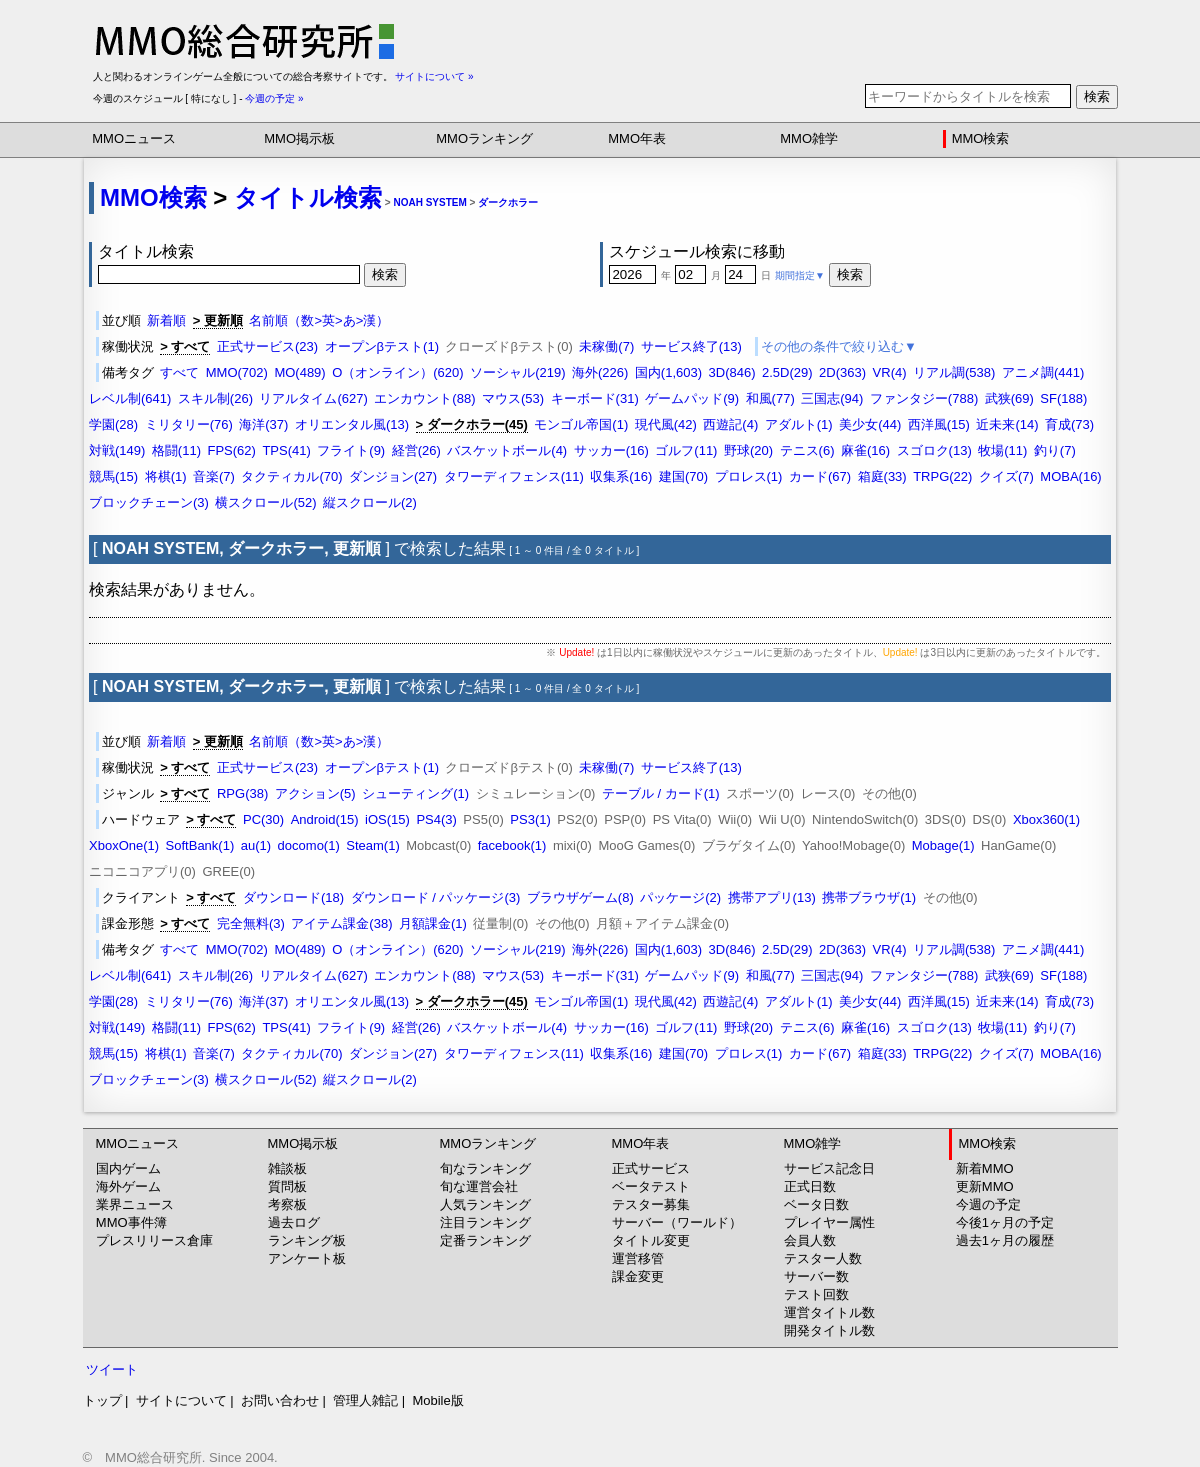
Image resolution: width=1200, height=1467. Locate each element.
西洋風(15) (939, 424)
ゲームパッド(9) (692, 398)
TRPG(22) (942, 476)
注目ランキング (485, 1222)
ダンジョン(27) (393, 476)
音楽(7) (214, 476)
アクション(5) (315, 793)
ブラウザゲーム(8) (580, 897)
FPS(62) (231, 450)
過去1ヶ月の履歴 (1005, 1240)
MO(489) (299, 372)
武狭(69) (1009, 398)
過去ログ (294, 1222)
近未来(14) (1007, 424)
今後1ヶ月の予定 (1005, 1222)
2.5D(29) (787, 372)
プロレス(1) (749, 476)
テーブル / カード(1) (661, 793)
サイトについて (181, 1400)
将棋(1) (166, 476)
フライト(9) (351, 450)
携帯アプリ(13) (772, 897)
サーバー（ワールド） (677, 1222)
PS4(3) (436, 819)
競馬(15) (113, 476)
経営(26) (416, 450)
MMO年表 (637, 138)
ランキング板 (307, 1240)
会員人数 (810, 1240)
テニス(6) (807, 450)
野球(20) (748, 450)
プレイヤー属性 (829, 1222)
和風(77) (770, 398)
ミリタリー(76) (189, 424)
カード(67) (820, 476)
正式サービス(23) (267, 346)
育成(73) (1069, 424)
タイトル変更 (651, 1240)
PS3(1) (530, 819)
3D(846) (732, 372)
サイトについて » (434, 76)
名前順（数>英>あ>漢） (319, 320)
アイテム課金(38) (341, 923)
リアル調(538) (954, 372)
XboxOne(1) (124, 845)
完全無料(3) (251, 923)
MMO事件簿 (131, 1222)
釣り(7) (1055, 450)
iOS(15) (387, 819)
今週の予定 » (274, 98)
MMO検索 (981, 138)
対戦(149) (117, 450)
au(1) (256, 845)
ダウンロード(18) (293, 897)
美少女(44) (870, 424)
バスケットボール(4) (507, 450)
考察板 (287, 1204)
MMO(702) (237, 372)
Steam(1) (372, 845)
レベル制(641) (130, 398)
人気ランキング (485, 1204)
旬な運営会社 (479, 1186)
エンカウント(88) (424, 398)
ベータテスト (651, 1186)
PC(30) (263, 819)
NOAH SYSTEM (429, 202)
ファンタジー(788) (924, 398)
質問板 (287, 1186)
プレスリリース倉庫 (154, 1240)
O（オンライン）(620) (397, 372)
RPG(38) (242, 793)
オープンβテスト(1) (382, 346)
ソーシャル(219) (517, 372)
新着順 (166, 320)
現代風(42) (666, 424)
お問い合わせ (280, 1400)
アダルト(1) (799, 424)
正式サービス (651, 1168)
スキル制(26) (215, 398)
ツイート (112, 1369)
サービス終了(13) (691, 346)
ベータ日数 (816, 1204)
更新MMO (985, 1186)
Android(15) (325, 819)
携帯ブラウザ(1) (869, 897)
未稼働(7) (606, 346)
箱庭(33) (882, 476)
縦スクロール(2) (370, 502)
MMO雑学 (809, 138)
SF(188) (1063, 398)
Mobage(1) (943, 845)
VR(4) (890, 372)
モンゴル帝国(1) (581, 424)
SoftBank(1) (200, 845)
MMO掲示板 (299, 138)
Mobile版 (437, 1400)
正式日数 (810, 1186)
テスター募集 (651, 1204)
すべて (179, 372)
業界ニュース (135, 1204)
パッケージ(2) (680, 897)
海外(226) (600, 372)
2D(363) (842, 372)
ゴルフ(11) (686, 450)
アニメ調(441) (1043, 372)
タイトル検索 (308, 197)
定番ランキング (485, 1240)
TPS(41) (286, 450)
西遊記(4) (730, 424)
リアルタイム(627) (313, 398)
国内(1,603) (668, 372)
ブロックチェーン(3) (149, 502)
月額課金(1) (433, 923)
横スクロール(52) (265, 502)
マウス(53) (513, 398)
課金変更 (638, 1276)
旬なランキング (485, 1168)
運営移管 (638, 1258)
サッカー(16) (611, 450)
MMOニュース (134, 138)
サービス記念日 (829, 1168)
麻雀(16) (865, 450)
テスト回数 (816, 1294)
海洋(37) (263, 424)
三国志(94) (832, 398)
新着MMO (985, 1168)
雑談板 (287, 1168)
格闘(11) (176, 450)
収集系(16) (621, 476)
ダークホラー (508, 202)
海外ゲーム (128, 1186)
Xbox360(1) (1046, 819)
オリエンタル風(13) (352, 424)
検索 (1097, 96)
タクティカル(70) (291, 476)
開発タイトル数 (829, 1330)
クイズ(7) (1006, 476)
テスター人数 (823, 1258)
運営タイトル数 (829, 1312)
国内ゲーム (128, 1168)
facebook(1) (512, 845)
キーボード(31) (595, 398)
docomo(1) (309, 845)
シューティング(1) (415, 793)
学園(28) (113, 424)
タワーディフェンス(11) (514, 476)
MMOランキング (484, 138)
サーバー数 (816, 1276)
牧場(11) (1002, 450)
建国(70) (683, 476)
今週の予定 (988, 1204)
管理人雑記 (365, 1400)
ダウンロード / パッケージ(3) (436, 897)
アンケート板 (307, 1258)
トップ (102, 1400)
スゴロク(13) (934, 450)
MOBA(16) (1070, 476)
